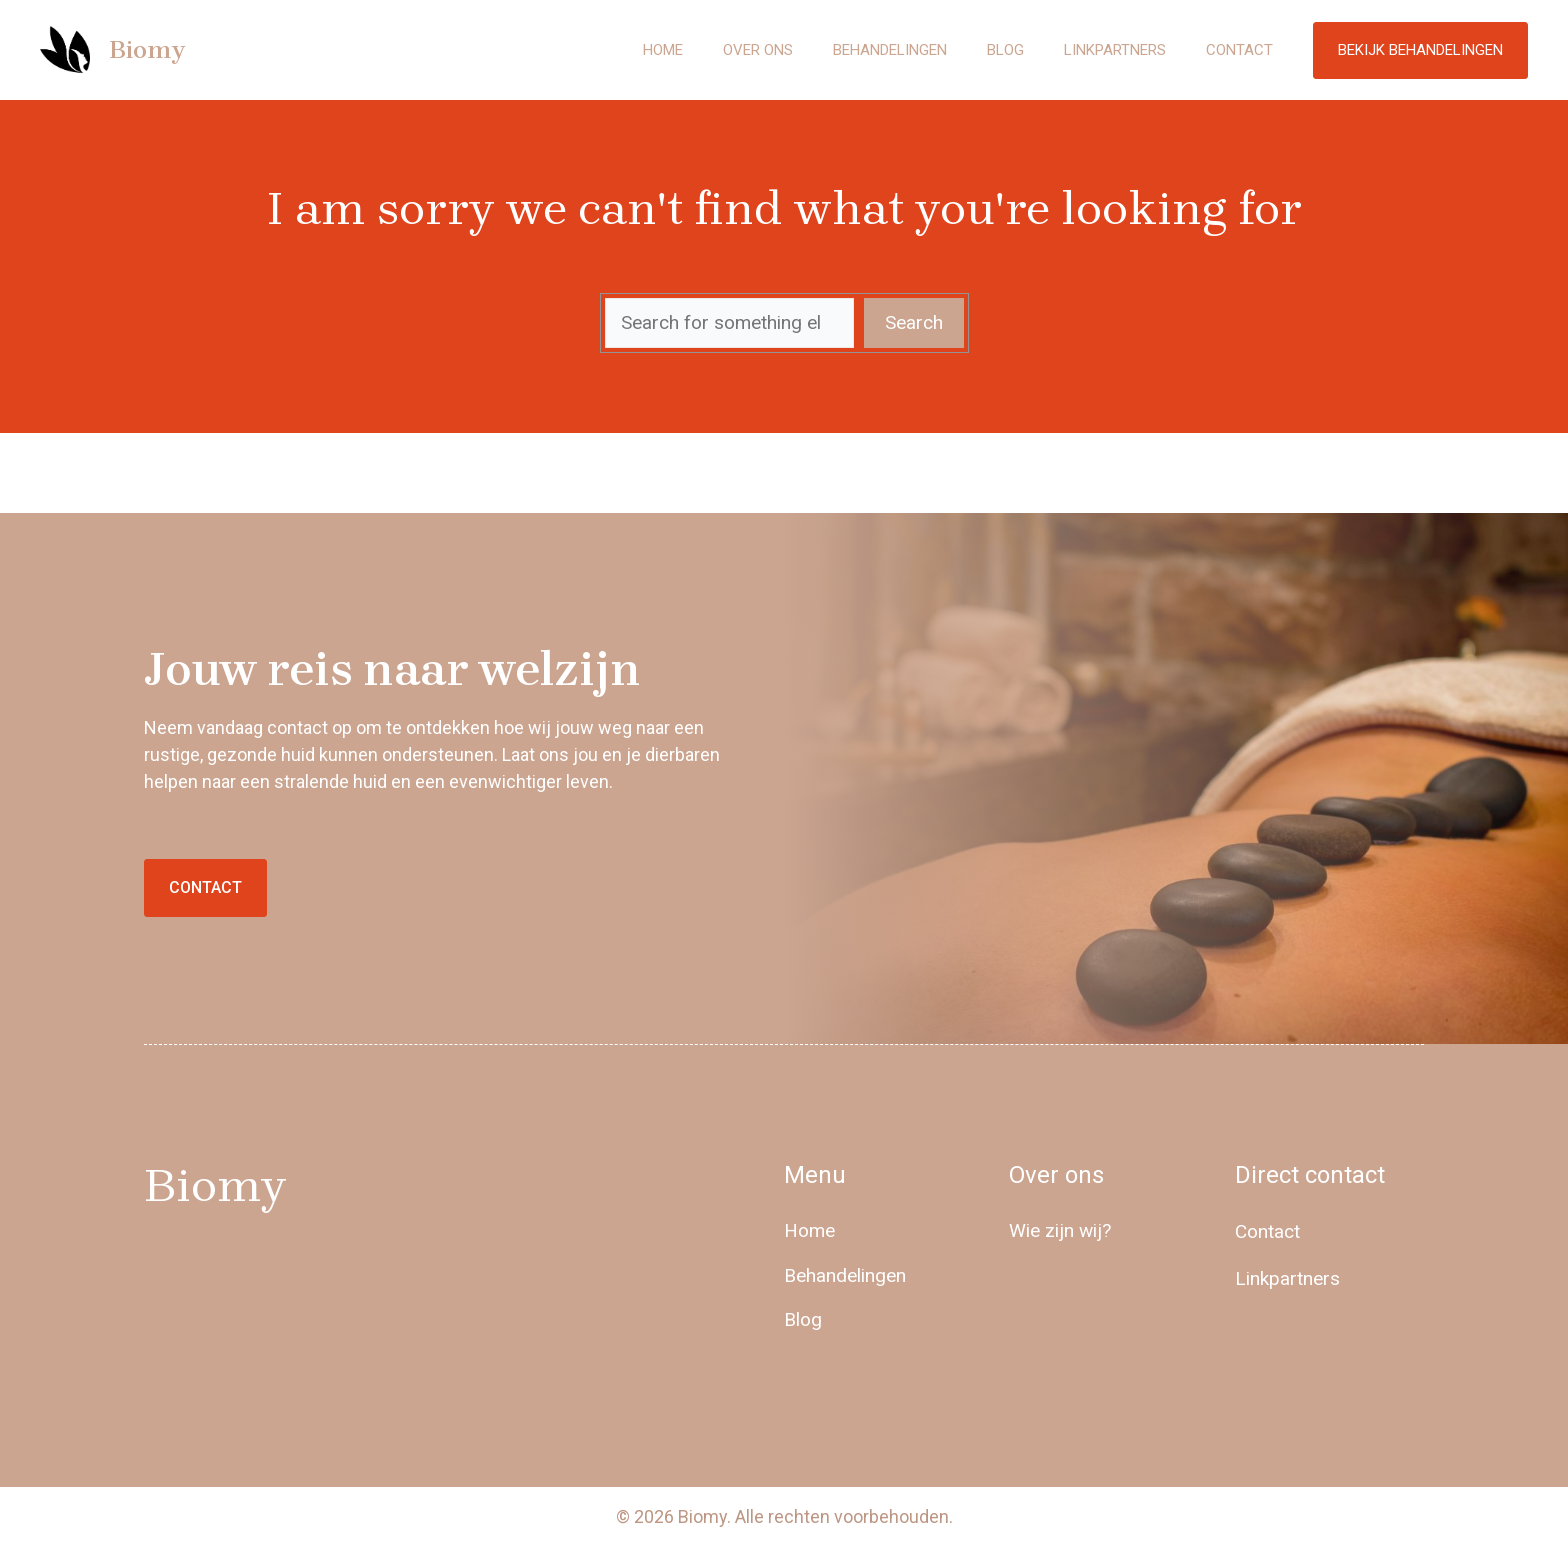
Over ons (758, 50)
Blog (1005, 50)
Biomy (147, 49)
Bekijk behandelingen (1420, 50)
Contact (1239, 50)
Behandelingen (890, 50)
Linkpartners (1115, 50)
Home (663, 50)
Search (914, 322)
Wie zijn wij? (1060, 1230)
